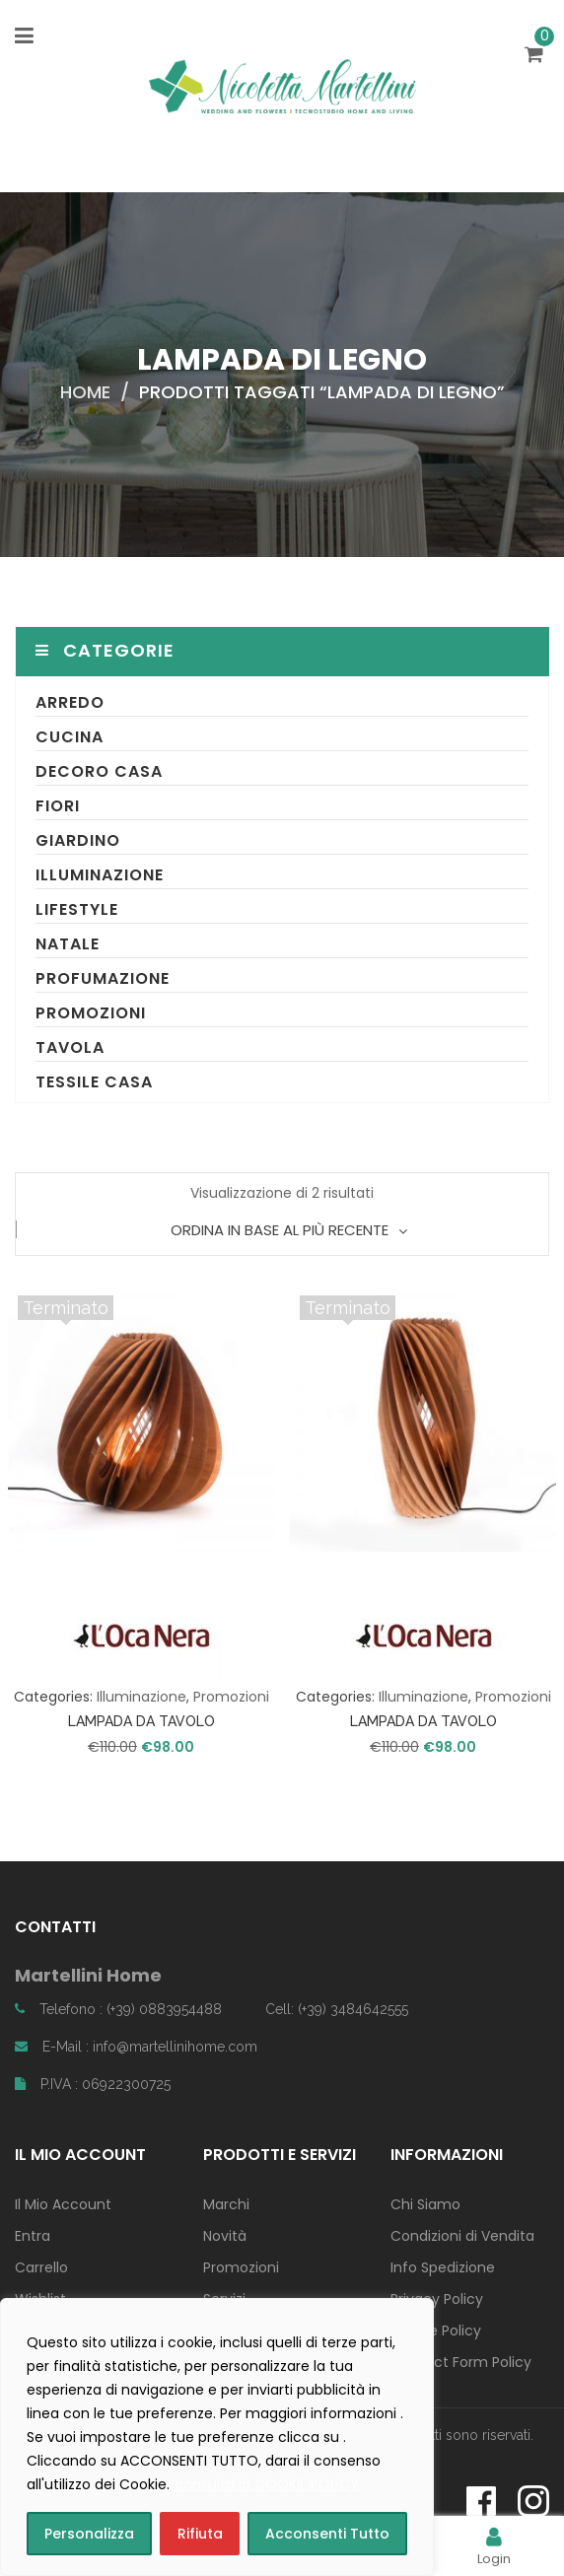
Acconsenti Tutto (327, 2533)
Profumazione (102, 978)
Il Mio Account (63, 2204)
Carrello (41, 2267)
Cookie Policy (435, 2330)
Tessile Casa (94, 1082)
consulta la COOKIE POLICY (267, 2484)
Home (85, 392)
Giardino (77, 840)
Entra (32, 2236)
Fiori (57, 806)
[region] (217, 2437)
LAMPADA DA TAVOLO (141, 1721)
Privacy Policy (436, 2299)
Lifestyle (76, 909)
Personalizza (89, 2533)
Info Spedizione (442, 2267)
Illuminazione (99, 875)
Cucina (69, 737)
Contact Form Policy (460, 2362)
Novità (225, 2236)
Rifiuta (200, 2533)
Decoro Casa (99, 771)
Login (494, 2546)
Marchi (226, 2204)
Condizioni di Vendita (462, 2236)
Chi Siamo (425, 2204)
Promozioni (90, 1013)
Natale (67, 944)
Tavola (70, 1047)
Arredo (70, 702)
